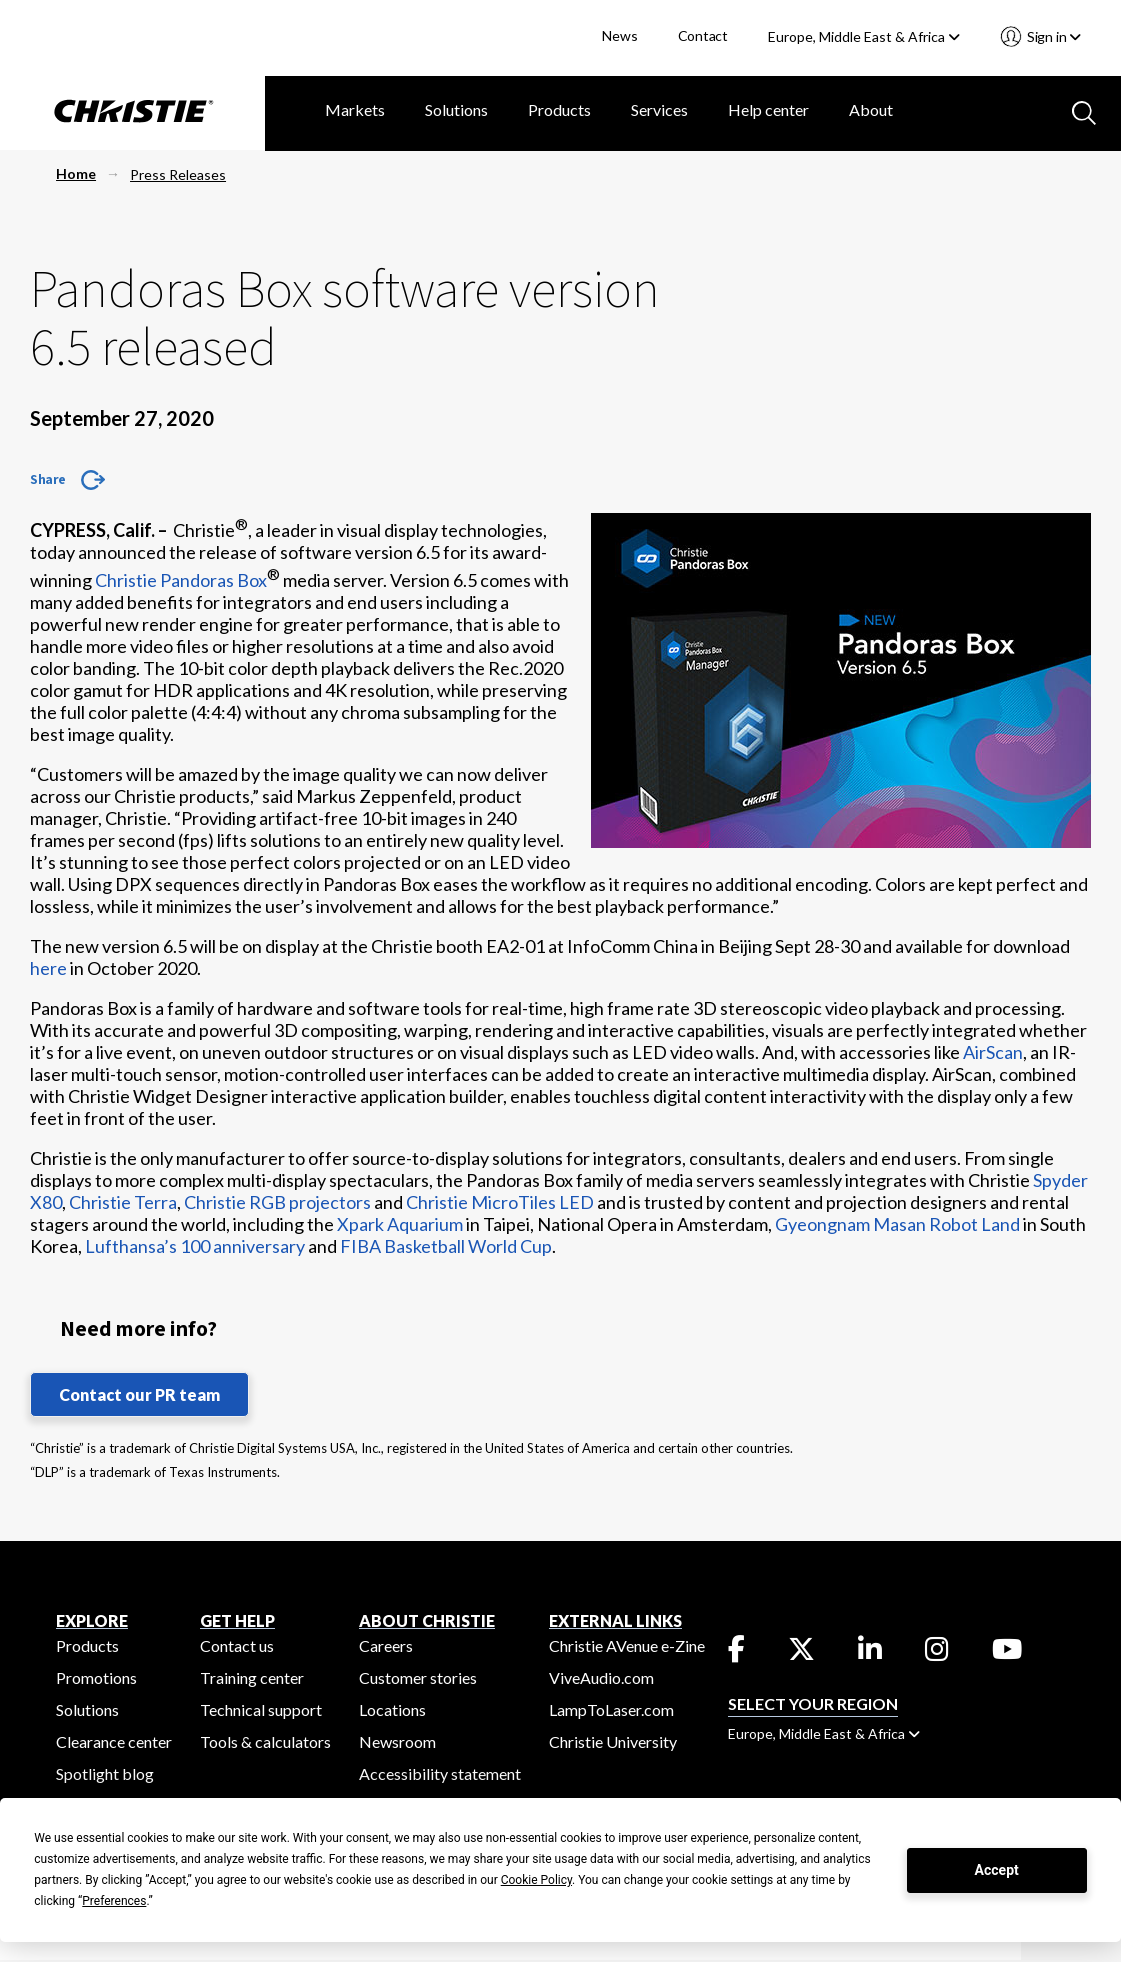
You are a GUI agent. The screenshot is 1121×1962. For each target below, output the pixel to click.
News (619, 35)
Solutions (456, 109)
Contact (703, 35)
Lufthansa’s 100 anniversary (195, 1246)
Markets (355, 109)
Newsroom (397, 1741)
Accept (997, 1870)
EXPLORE (92, 1620)
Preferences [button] (114, 1901)
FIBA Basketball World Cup (446, 1246)
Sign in (1052, 36)
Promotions (96, 1677)
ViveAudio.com (601, 1677)
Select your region (813, 1703)
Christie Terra (123, 1202)
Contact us (237, 1645)
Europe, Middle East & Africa (864, 36)
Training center (252, 1677)
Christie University (613, 1741)
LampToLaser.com (611, 1709)
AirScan (993, 1052)
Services (659, 109)
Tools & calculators (265, 1741)
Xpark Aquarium (400, 1224)
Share (48, 479)
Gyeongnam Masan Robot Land (897, 1224)
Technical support (261, 1709)
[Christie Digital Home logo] (132, 113)
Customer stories (418, 1677)
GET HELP (237, 1620)
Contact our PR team (139, 1394)
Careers (386, 1645)
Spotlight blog (105, 1773)
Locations (392, 1709)
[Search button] (1082, 111)
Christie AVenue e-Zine (627, 1645)
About (871, 109)
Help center (768, 109)
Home (76, 173)
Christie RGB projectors (277, 1202)
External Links (615, 1620)
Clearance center (114, 1741)
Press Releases (178, 174)
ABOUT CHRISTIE (427, 1620)
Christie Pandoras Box (181, 580)
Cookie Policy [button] (536, 1880)
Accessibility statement (440, 1773)
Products (559, 109)
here (48, 968)
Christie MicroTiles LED (500, 1202)
